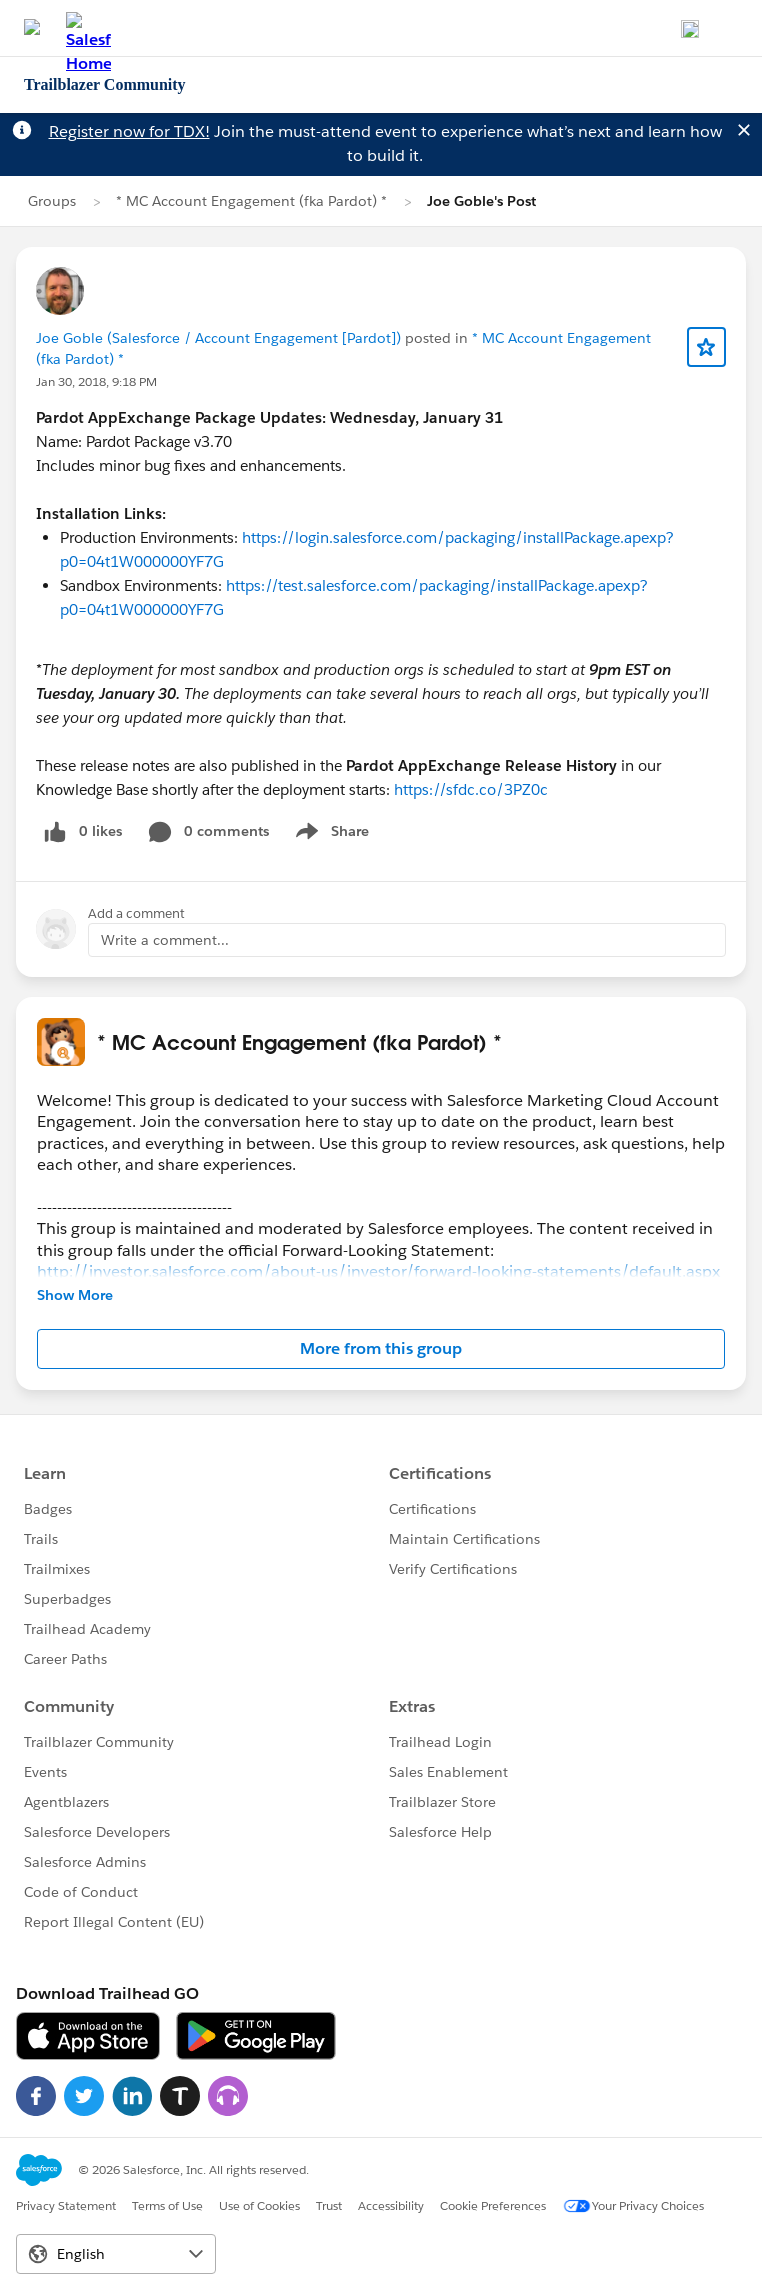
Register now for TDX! (129, 131)
